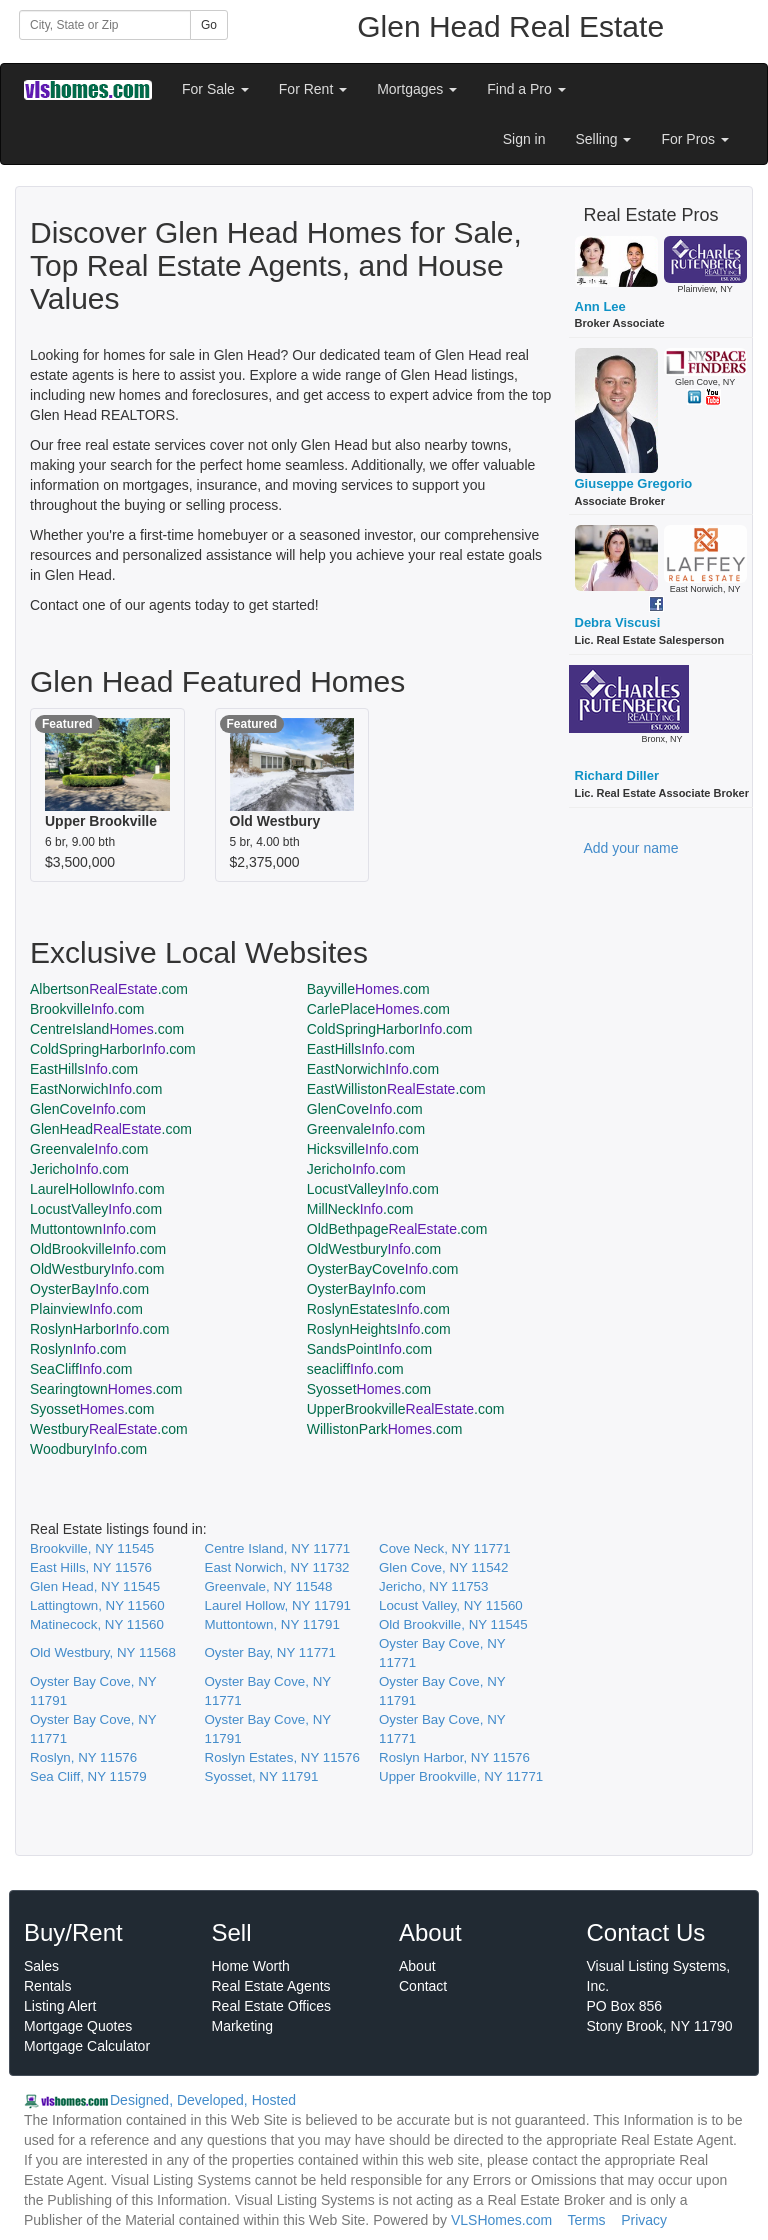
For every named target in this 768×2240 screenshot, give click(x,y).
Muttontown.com (93, 1229)
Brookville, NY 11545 (92, 1548)
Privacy (644, 2220)
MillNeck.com (360, 1209)
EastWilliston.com (396, 1089)
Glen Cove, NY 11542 (443, 1567)
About (417, 1966)
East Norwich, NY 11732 (277, 1567)
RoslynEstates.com (378, 1309)
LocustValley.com (373, 1189)
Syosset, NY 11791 (262, 1776)
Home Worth (251, 1966)
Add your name (631, 848)
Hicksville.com (363, 1149)
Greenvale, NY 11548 (269, 1586)
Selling (604, 139)
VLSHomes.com (501, 2220)
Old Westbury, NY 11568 (103, 1652)
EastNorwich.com (373, 1069)
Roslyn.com (78, 1349)
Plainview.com (86, 1309)
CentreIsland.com (107, 1029)
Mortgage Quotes (78, 2026)
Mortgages (417, 89)
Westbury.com (109, 1429)
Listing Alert (60, 2006)
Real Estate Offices (272, 2006)
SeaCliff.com (81, 1369)
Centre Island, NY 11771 (278, 1548)
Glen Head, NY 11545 (95, 1586)
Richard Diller (617, 775)
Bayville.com (368, 989)
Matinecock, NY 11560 (97, 1624)
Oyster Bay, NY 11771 (270, 1652)
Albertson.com (109, 989)
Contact (423, 1986)
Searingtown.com (106, 1389)
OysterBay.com (89, 1289)
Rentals (47, 1986)
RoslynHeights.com (379, 1329)
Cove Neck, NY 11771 (445, 1548)
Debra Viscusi (618, 622)
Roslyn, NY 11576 (83, 1757)
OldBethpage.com (397, 1229)
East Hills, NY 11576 (91, 1567)
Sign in (524, 139)
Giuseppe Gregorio (634, 483)
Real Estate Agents (271, 1986)
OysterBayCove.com (383, 1269)
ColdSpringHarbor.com (390, 1029)
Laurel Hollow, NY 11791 (278, 1605)
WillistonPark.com (385, 1429)
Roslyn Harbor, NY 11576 (454, 1757)
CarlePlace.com (378, 1009)
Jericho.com (79, 1169)
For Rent (313, 89)
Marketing (242, 2026)
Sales (41, 1966)
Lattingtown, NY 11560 (97, 1605)
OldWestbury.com (374, 1249)
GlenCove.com (88, 1109)
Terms (586, 2220)
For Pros (695, 139)
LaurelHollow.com (97, 1189)
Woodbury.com (88, 1449)
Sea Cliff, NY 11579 (88, 1776)
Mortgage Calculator (87, 2046)
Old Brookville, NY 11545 (453, 1624)
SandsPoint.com (369, 1349)
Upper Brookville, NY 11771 (461, 1776)
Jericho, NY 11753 (433, 1586)
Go (209, 25)
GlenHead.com (111, 1129)
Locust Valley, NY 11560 (451, 1605)
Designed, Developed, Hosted (203, 2100)
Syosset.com (369, 1389)
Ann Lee (600, 306)
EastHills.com (361, 1049)
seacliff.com (355, 1369)
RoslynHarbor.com (99, 1329)
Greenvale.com (366, 1129)
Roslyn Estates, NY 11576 (282, 1757)
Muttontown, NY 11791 (272, 1624)
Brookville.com (87, 1009)
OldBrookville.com (98, 1249)
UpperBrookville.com (406, 1409)
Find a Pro (526, 89)
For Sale (215, 89)
